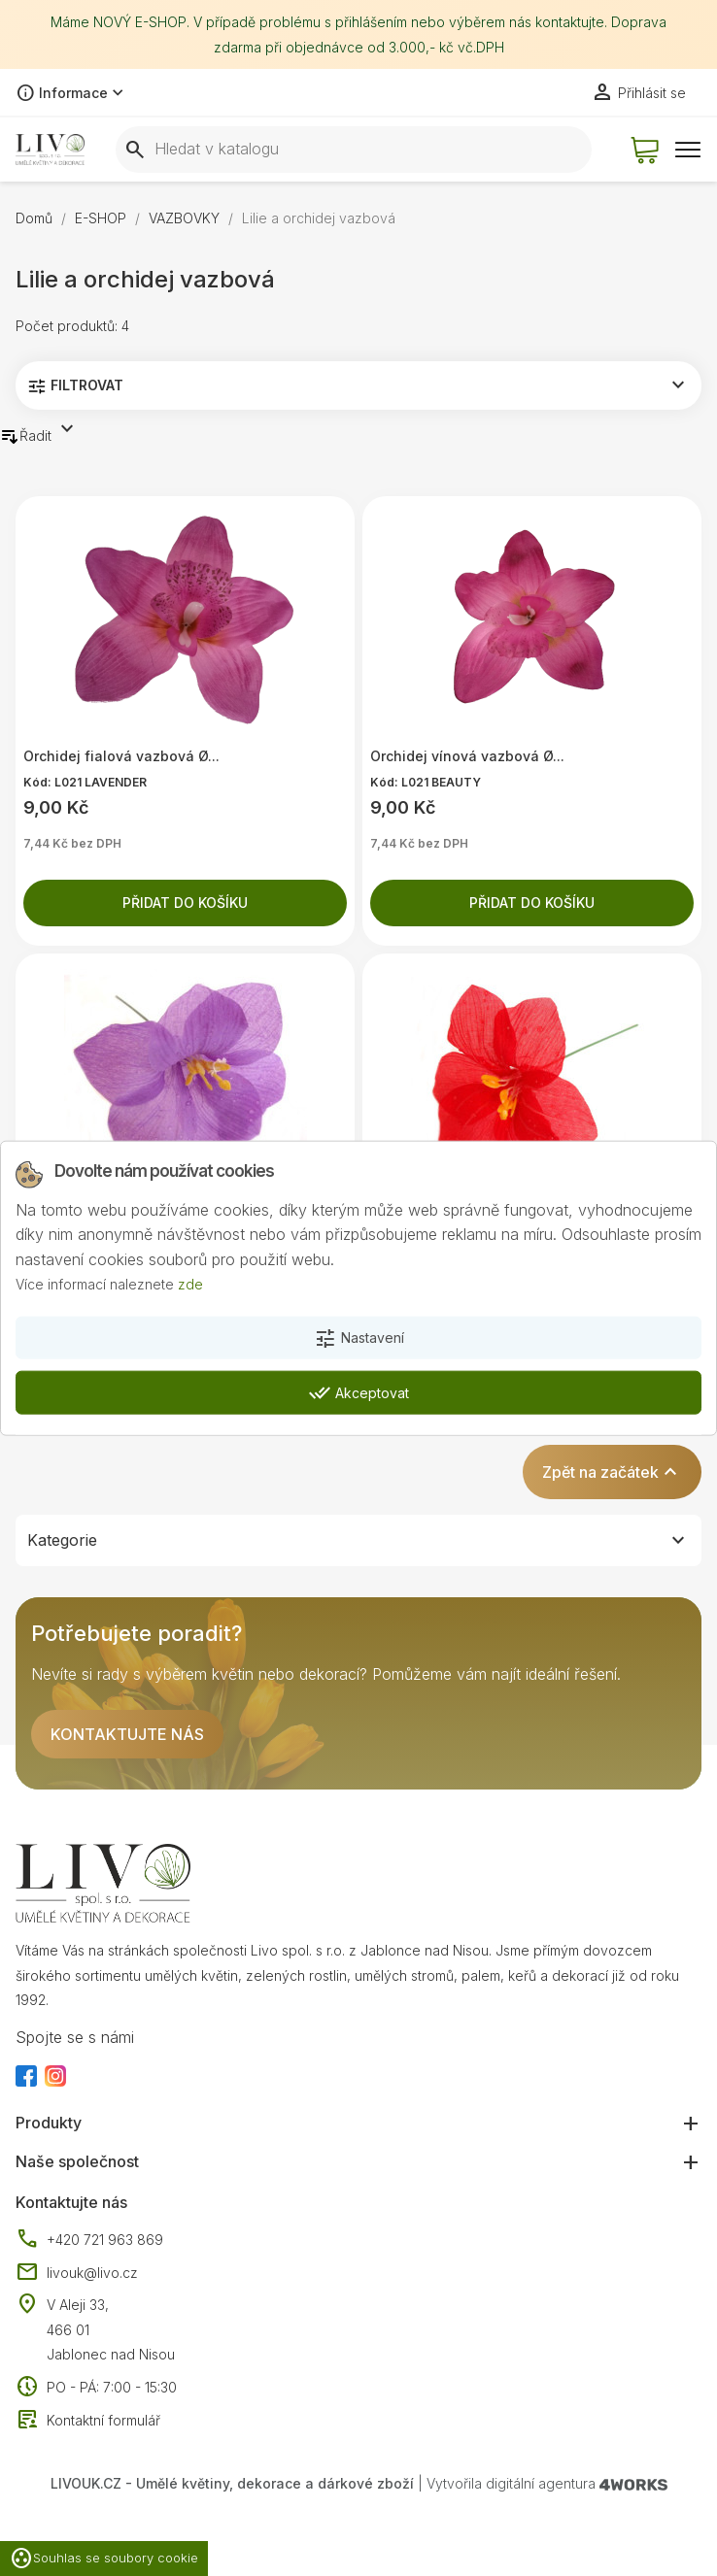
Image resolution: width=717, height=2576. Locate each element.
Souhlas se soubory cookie (104, 2558)
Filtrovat (358, 385)
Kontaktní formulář (88, 2420)
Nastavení (359, 1339)
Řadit (39, 432)
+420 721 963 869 (89, 2240)
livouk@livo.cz (77, 2273)
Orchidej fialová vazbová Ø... (121, 756)
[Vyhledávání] (354, 149)
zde (190, 1284)
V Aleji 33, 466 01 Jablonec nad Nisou (111, 2329)
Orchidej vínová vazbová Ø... (467, 756)
